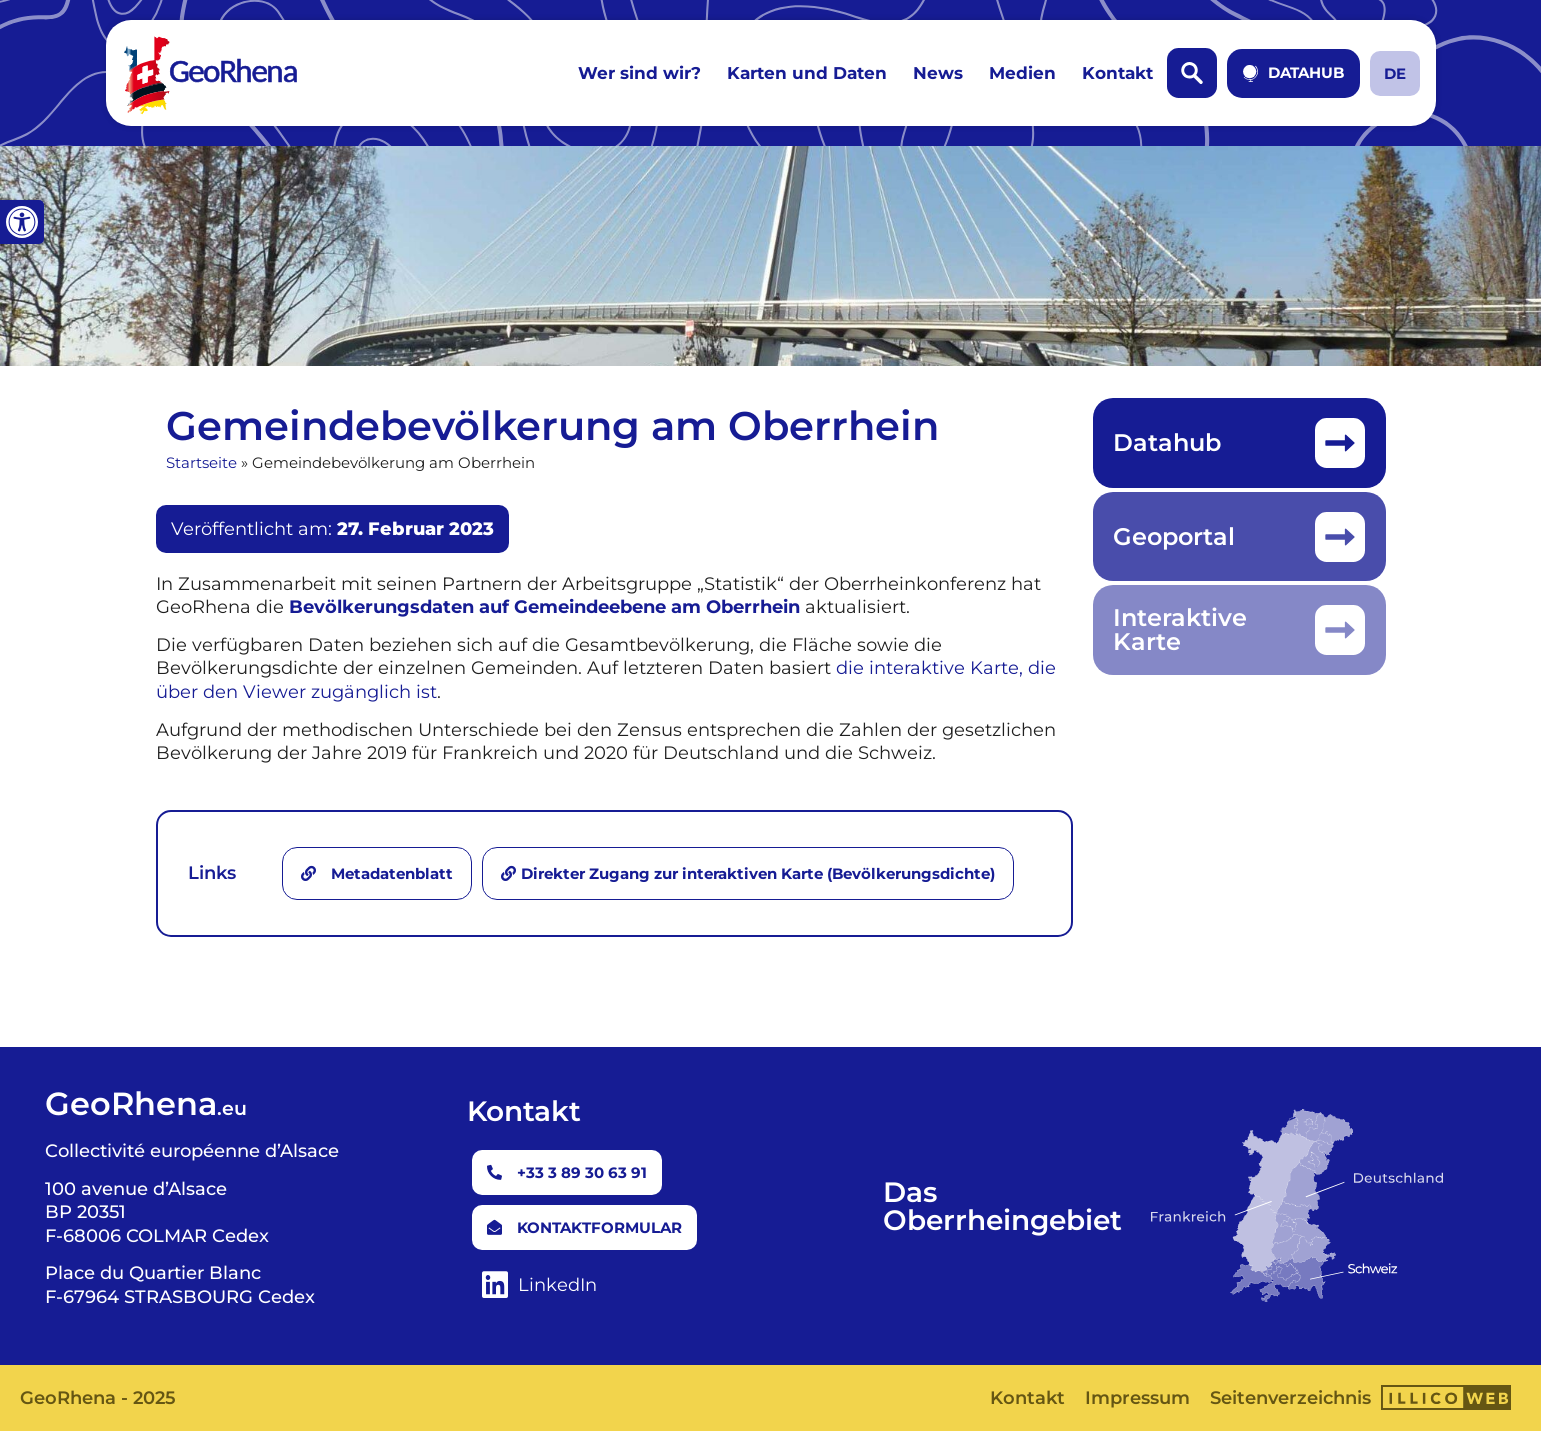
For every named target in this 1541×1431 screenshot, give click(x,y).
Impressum (1137, 1398)
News (938, 73)
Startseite (201, 462)
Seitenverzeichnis (1290, 1398)
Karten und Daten (807, 73)
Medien (1022, 73)
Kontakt (1117, 73)
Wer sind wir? (639, 73)
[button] (22, 222)
